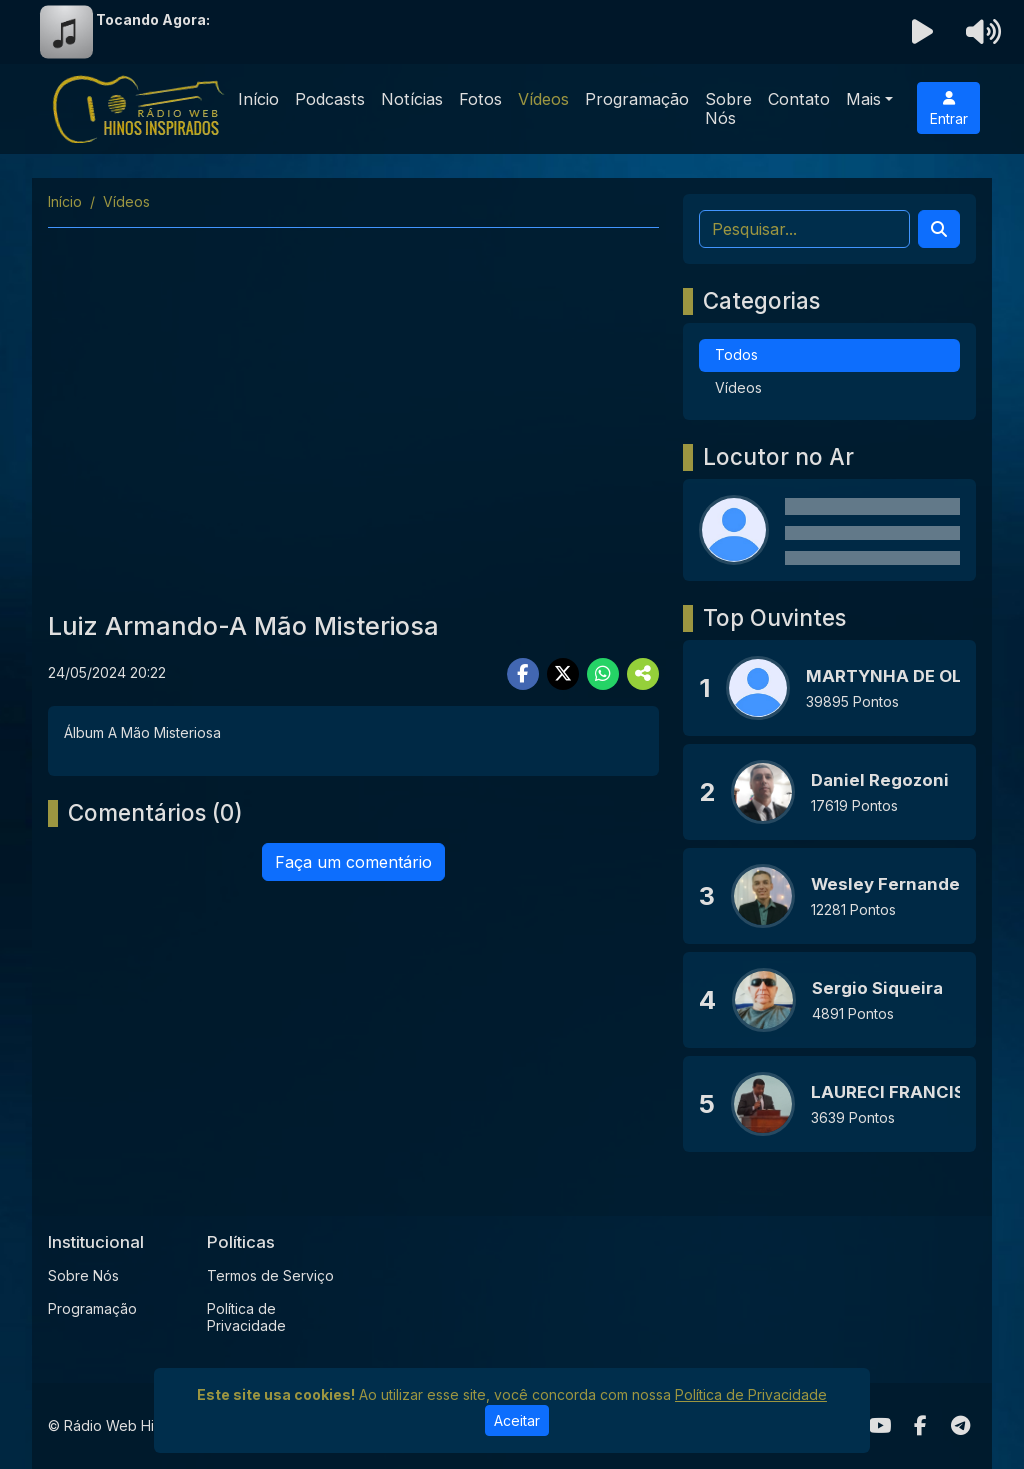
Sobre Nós (728, 108)
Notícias (412, 99)
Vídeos (543, 99)
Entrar (949, 109)
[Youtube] (880, 1426)
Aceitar (517, 1420)
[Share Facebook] (523, 674)
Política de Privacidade (246, 1317)
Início (258, 99)
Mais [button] (863, 99)
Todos (736, 354)
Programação (637, 99)
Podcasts (330, 99)
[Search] (939, 229)
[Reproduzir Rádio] (923, 32)
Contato (799, 99)
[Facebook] (920, 1426)
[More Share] (643, 674)
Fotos (480, 99)
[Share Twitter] (563, 674)
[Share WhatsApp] (603, 674)
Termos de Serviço (270, 1275)
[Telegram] (960, 1426)
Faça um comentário (353, 862)
